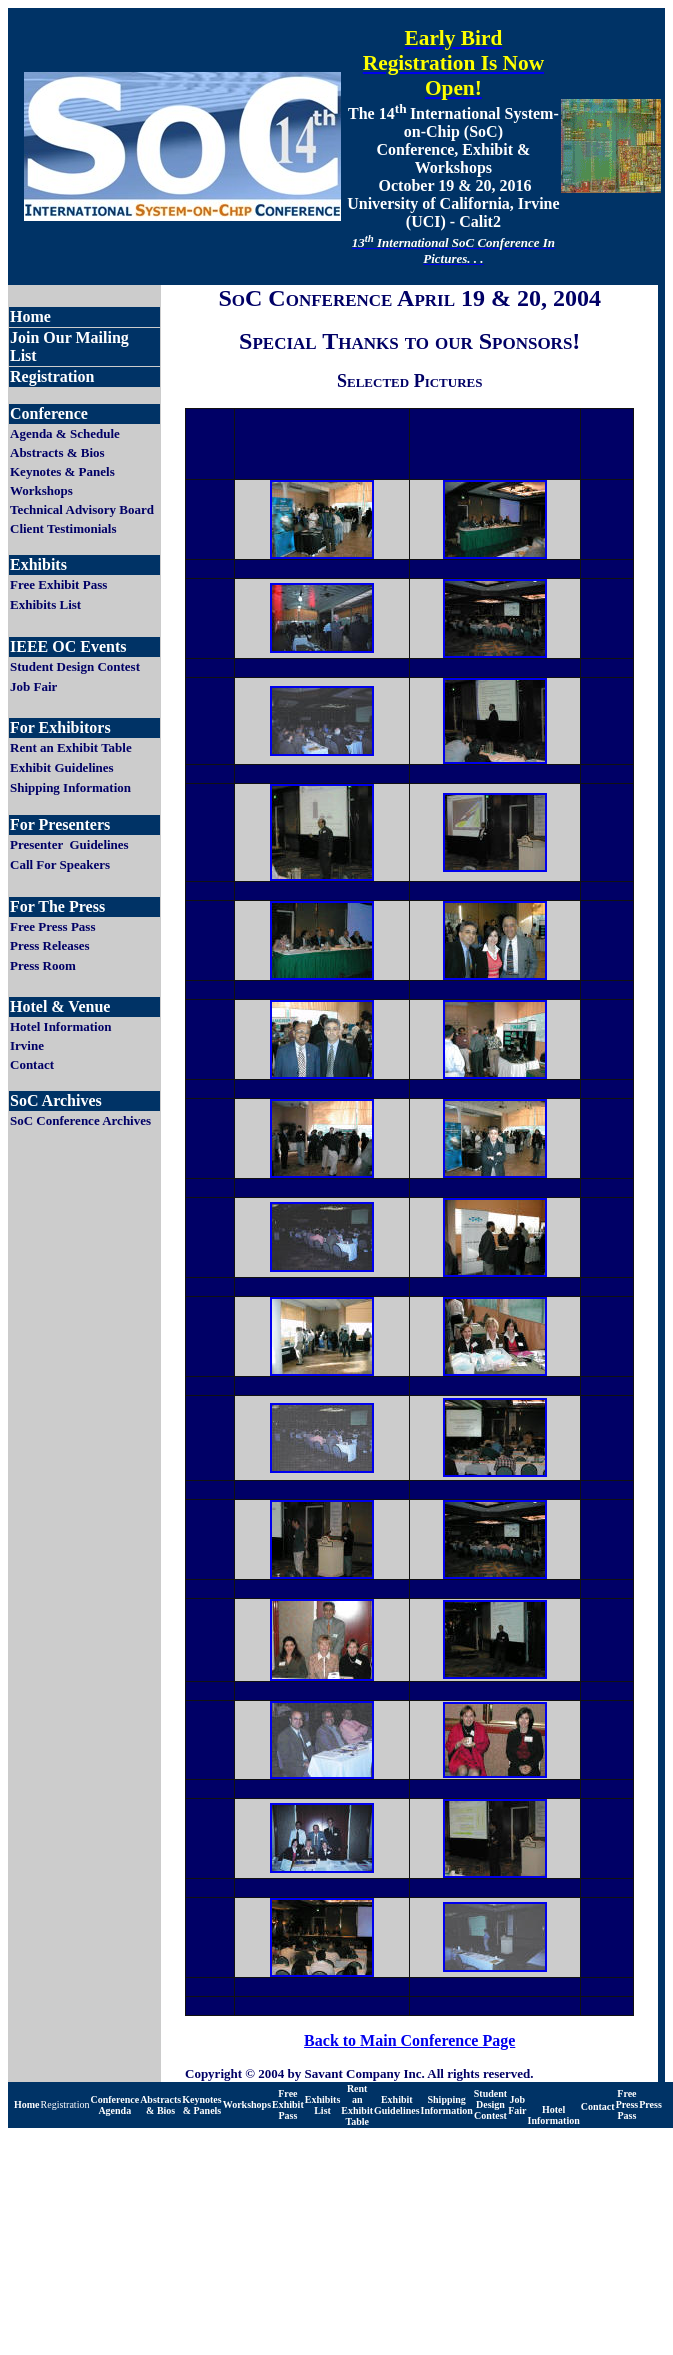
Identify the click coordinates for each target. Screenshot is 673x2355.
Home (27, 2104)
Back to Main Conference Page (409, 2040)
